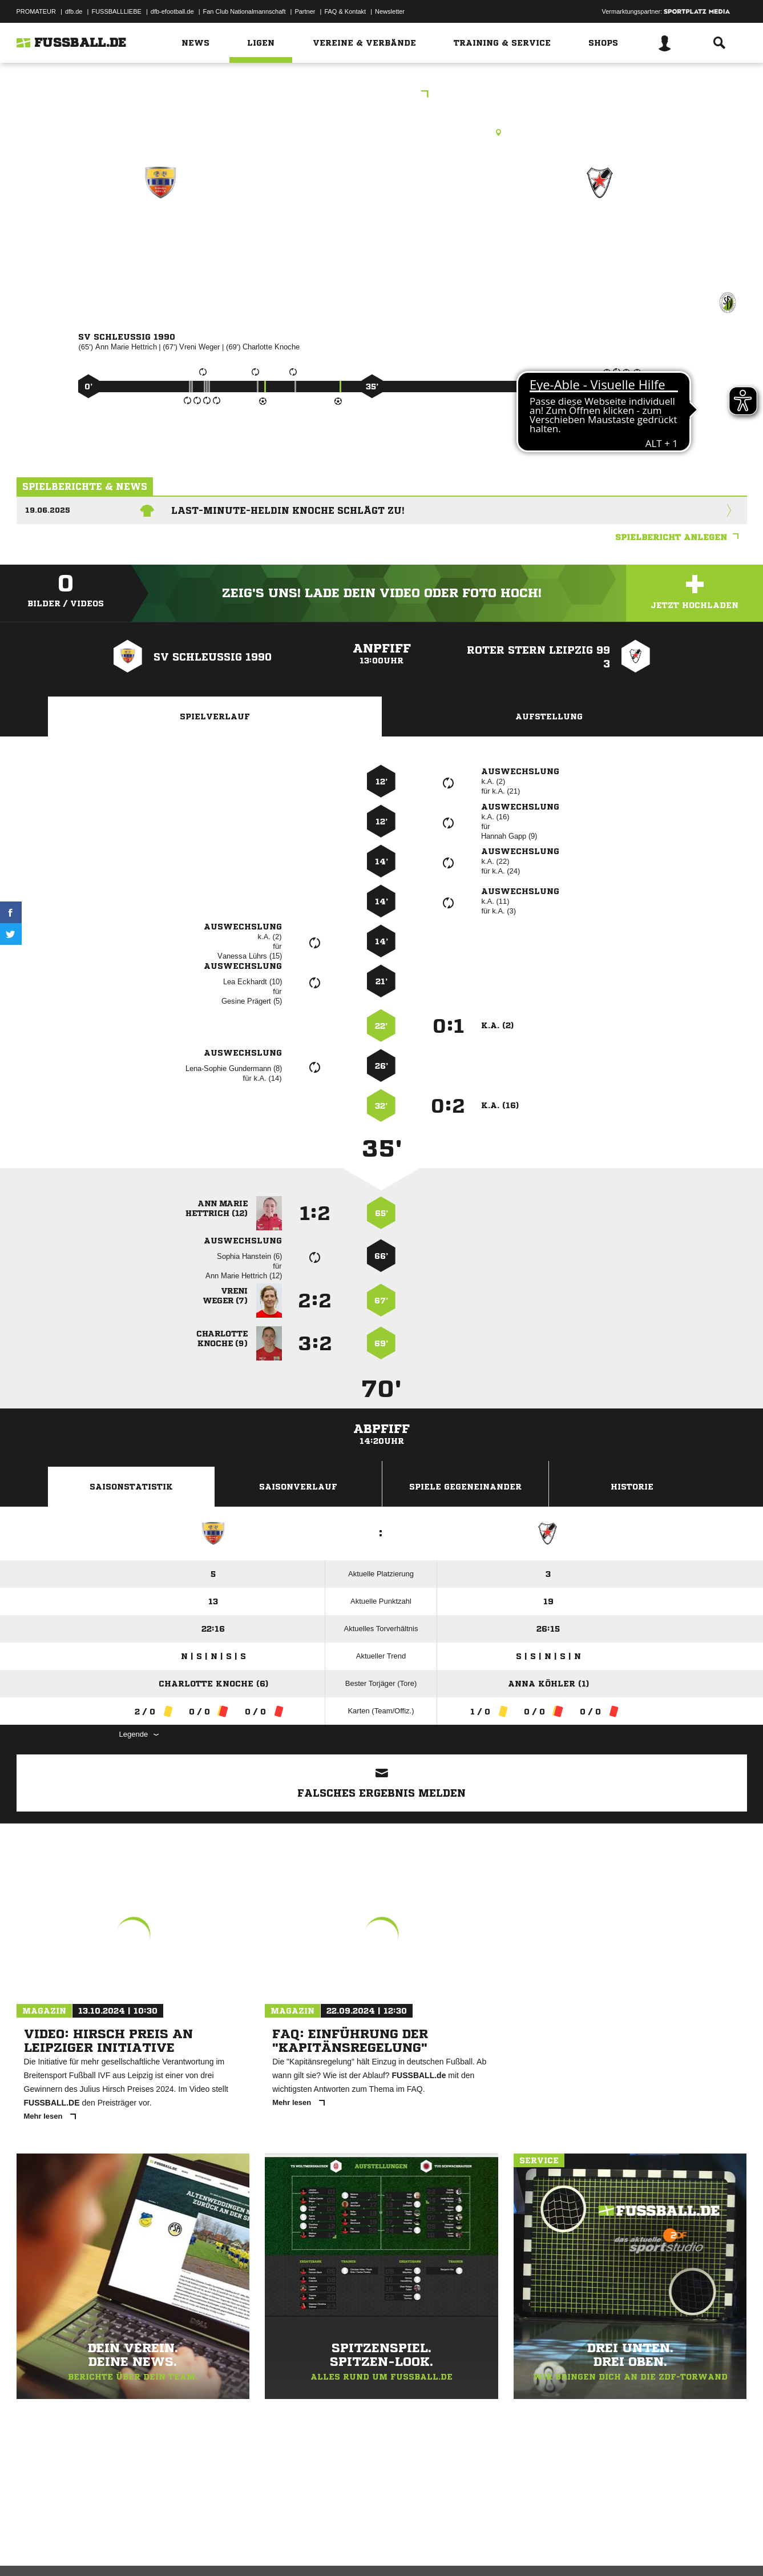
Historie (632, 1487)
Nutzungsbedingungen (159, 2549)
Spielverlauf (215, 717)
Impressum (32, 2549)
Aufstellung (549, 717)
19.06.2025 (47, 510)
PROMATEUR (36, 11)
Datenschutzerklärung (88, 2549)
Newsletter (390, 11)
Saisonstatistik (131, 1487)
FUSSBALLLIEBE (116, 11)
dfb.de (74, 11)
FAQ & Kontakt (345, 11)
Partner (304, 11)
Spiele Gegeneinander (465, 1487)
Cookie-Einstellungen (351, 2549)
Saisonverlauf (298, 1487)
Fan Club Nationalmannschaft (244, 11)
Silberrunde (381, 95)
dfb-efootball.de (172, 11)
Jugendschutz (221, 2549)
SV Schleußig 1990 (160, 232)
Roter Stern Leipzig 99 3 (600, 232)
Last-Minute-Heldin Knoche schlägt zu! (288, 510)
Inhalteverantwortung (281, 2549)
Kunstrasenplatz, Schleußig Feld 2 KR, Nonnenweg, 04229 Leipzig (381, 132)
